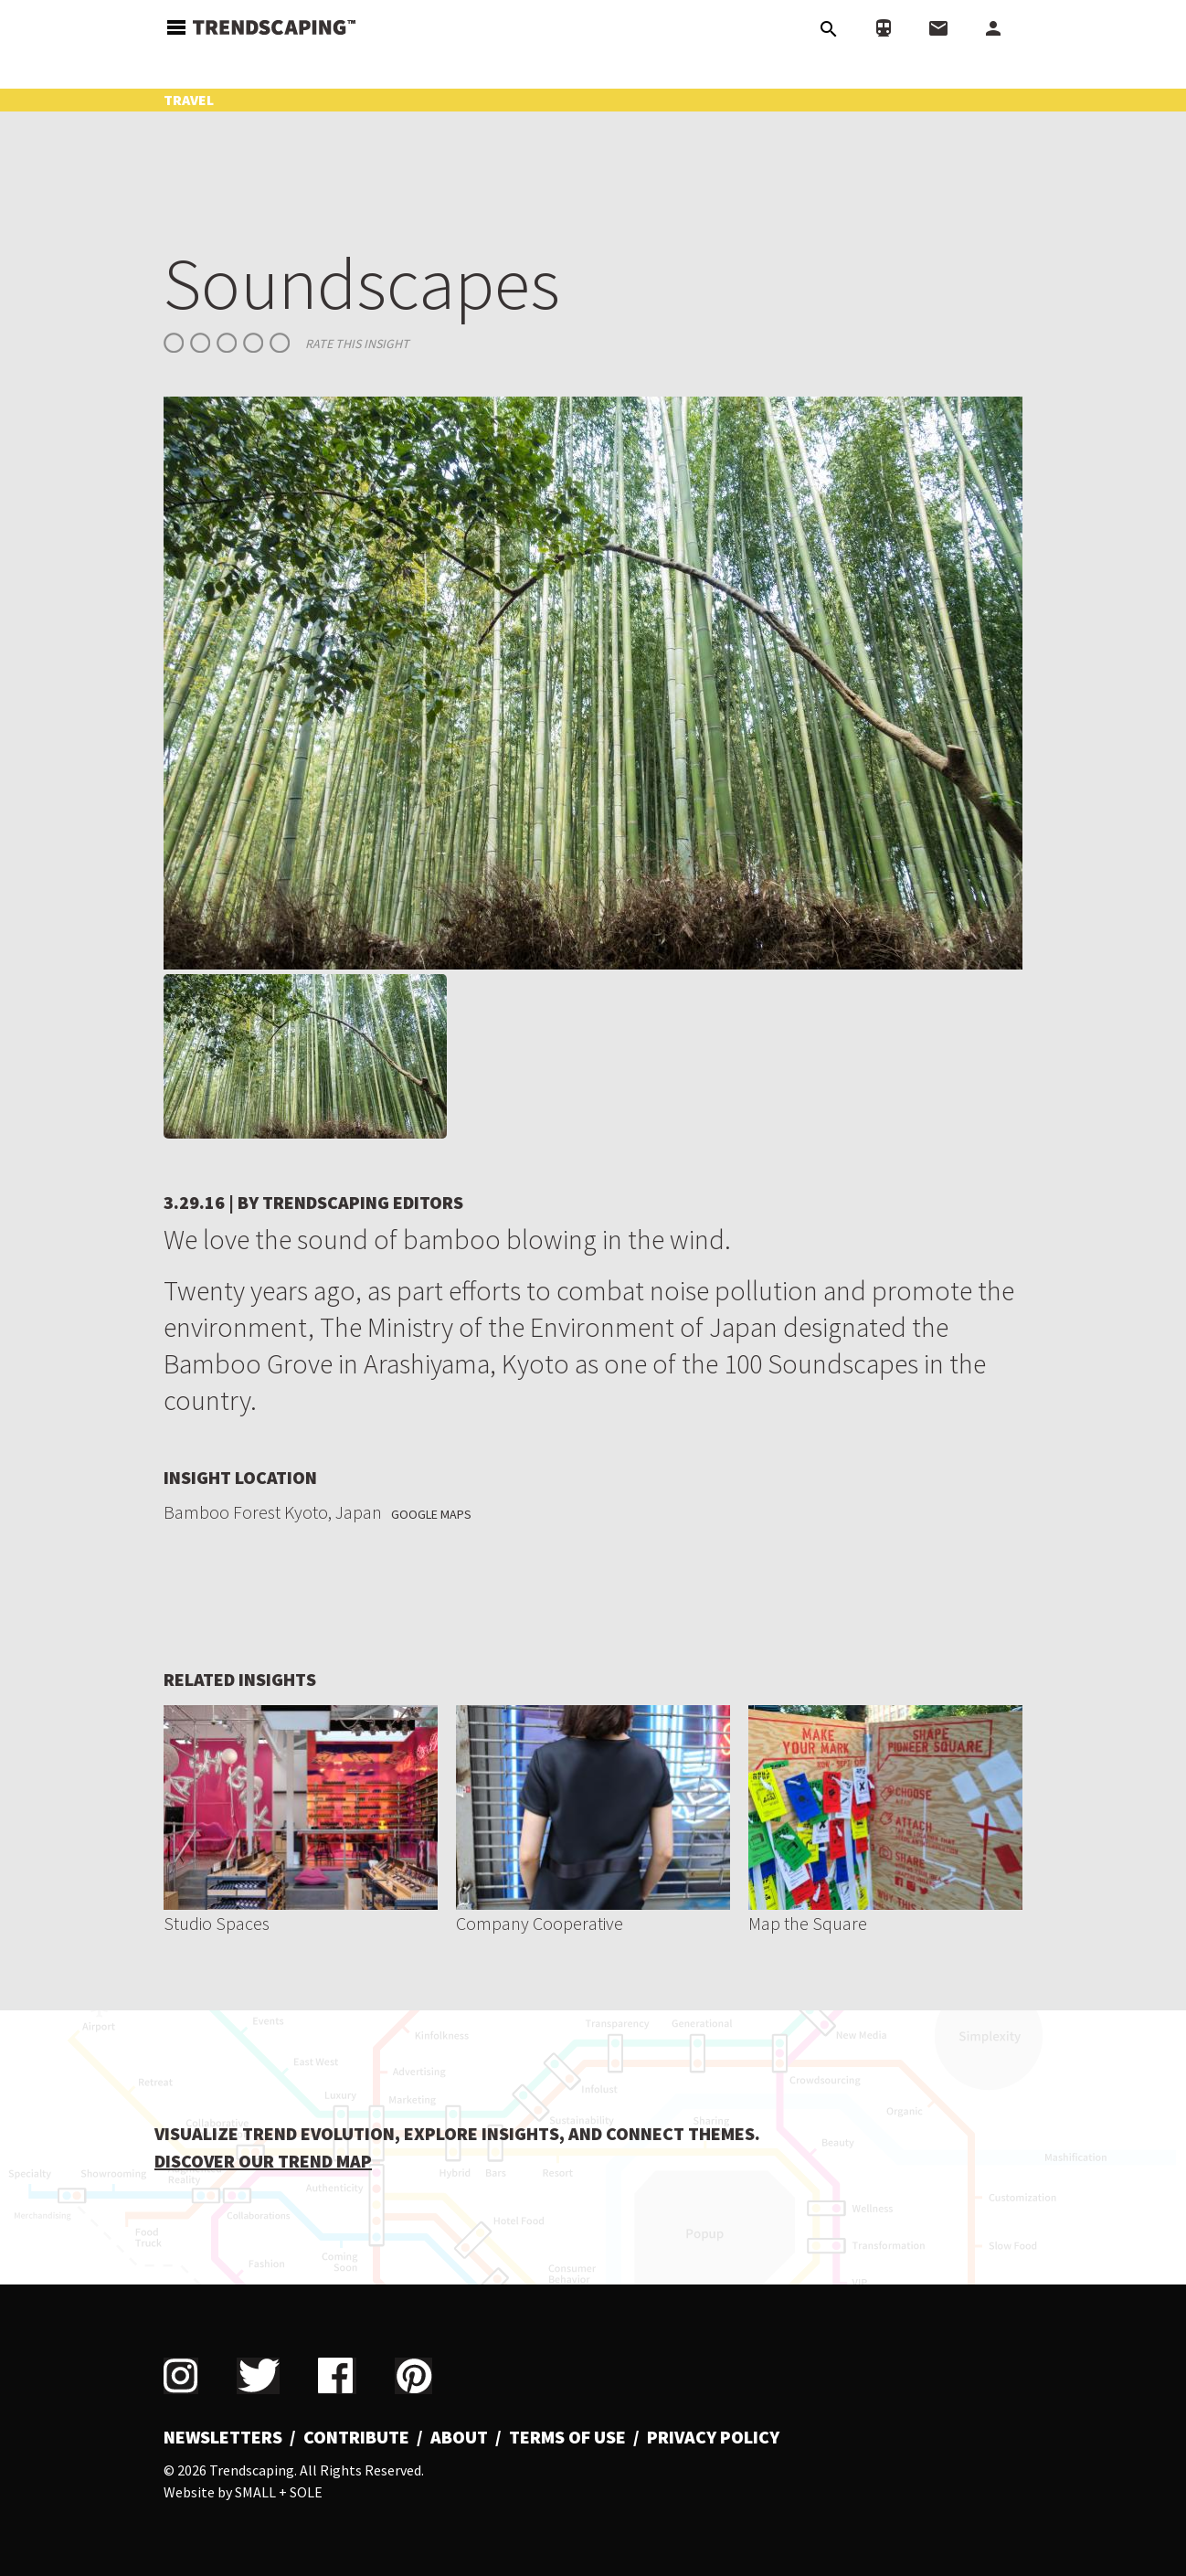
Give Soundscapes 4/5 (253, 343)
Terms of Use (567, 2437)
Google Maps (431, 1514)
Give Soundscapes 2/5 (200, 343)
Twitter (258, 2376)
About (459, 2437)
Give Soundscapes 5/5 (280, 343)
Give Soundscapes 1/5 (174, 343)
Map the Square (807, 1923)
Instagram (181, 2376)
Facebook (337, 2376)
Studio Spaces (217, 1923)
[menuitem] (230, 2437)
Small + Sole (279, 2492)
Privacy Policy (713, 2437)
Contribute (356, 2437)
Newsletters (223, 2437)
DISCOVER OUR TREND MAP (263, 2160)
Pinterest (414, 2376)
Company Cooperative (539, 1923)
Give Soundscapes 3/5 (227, 343)
